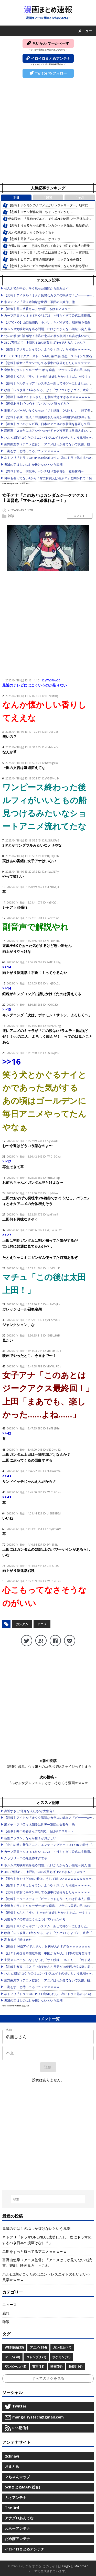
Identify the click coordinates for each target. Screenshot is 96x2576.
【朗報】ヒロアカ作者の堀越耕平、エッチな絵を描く (45, 259)
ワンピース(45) (15, 2366)
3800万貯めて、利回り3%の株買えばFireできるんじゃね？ (45, 342)
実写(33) (38, 2366)
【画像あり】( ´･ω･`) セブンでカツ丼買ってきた (36, 403)
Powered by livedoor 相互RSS (15, 483)
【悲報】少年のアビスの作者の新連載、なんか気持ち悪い (48, 266)
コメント (79, 515)
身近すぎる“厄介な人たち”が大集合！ (29, 1811)
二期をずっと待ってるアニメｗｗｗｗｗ (31, 451)
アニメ (42, 1624)
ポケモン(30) (61, 2357)
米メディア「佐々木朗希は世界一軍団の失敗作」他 (39, 302)
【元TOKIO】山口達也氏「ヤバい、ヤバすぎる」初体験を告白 (47, 322)
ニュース (9, 2304)
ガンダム (22, 1624)
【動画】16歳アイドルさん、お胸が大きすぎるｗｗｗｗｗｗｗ (47, 397)
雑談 (11, 515)
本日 (16, 197)
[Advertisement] (48, 131)
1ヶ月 (80, 197)
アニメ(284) (38, 2347)
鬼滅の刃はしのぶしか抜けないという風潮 (33, 464)
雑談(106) (75, 2366)
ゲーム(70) (12, 2357)
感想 (5, 2313)
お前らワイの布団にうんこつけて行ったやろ (35, 1919)
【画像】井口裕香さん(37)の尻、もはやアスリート (39, 309)
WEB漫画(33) (14, 2347)
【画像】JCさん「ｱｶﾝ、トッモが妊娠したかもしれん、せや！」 (47, 376)
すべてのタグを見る (48, 2378)
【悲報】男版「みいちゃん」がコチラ (34, 239)
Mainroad (81, 2566)
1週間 (48, 197)
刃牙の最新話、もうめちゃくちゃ (31, 232)
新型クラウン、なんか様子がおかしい (30, 1838)
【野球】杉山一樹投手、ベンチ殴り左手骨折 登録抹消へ (44, 471)
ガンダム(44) (62, 2347)
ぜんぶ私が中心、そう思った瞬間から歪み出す (36, 288)
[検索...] (48, 2199)
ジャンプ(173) (36, 2357)
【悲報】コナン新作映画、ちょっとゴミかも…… (41, 212)
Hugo (66, 2566)
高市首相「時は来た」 (19, 1940)
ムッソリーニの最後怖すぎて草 (25, 1858)
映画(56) (56, 2366)
